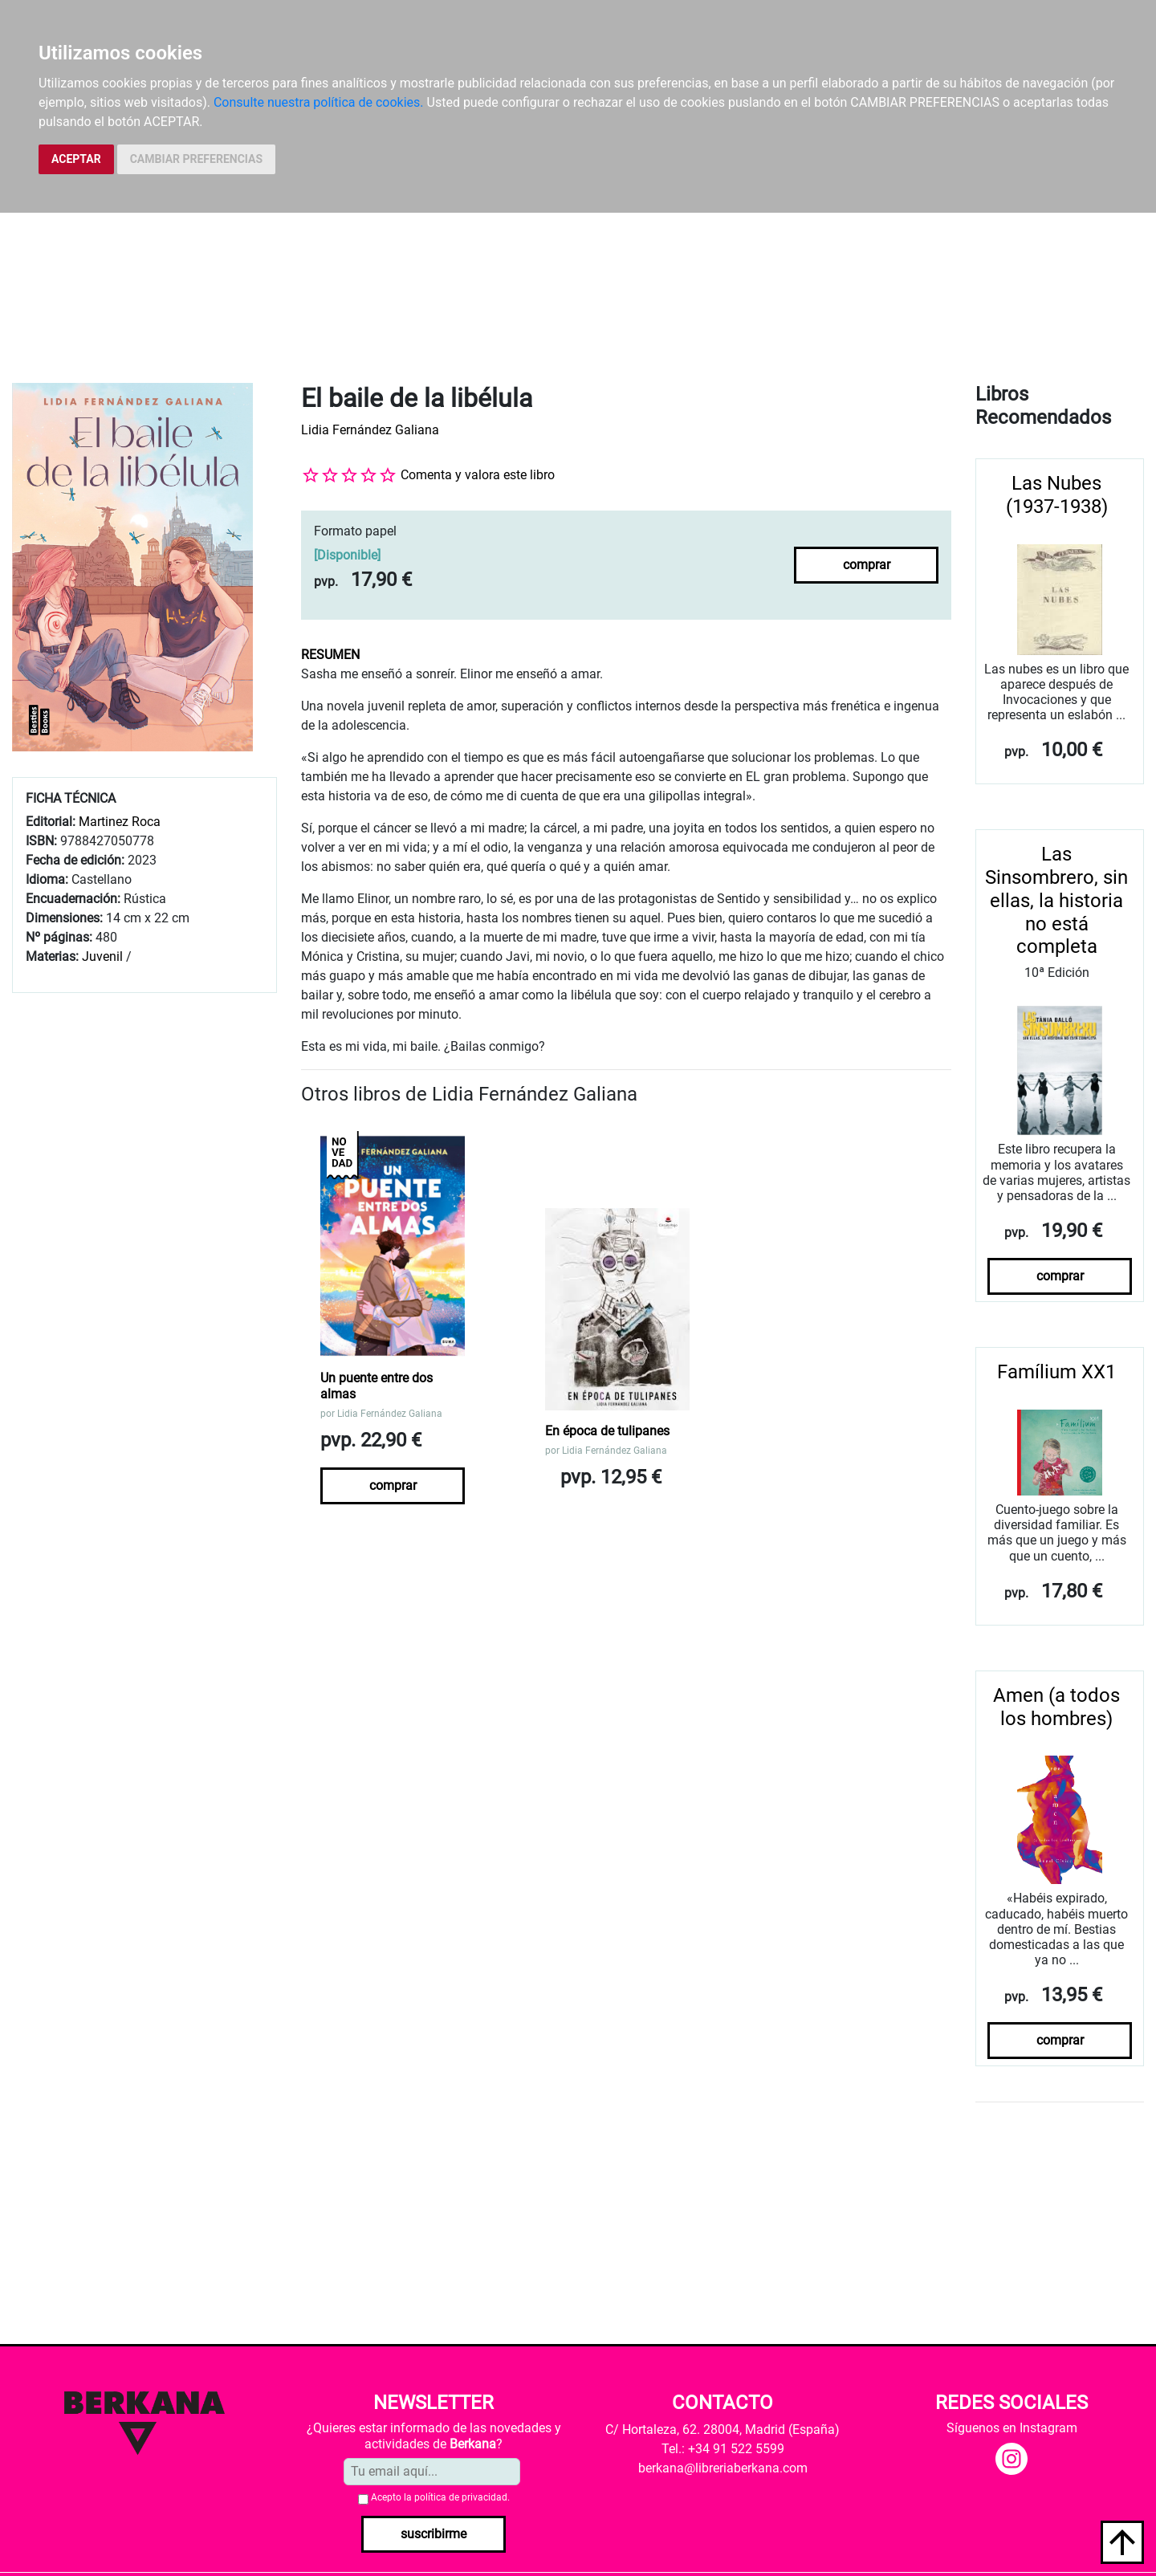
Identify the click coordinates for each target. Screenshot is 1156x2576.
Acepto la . (440, 2497)
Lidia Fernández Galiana (370, 429)
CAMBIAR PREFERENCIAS (196, 159)
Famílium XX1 (1056, 1372)
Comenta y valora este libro (478, 474)
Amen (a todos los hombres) (1056, 1707)
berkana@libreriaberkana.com (723, 2468)
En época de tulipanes (607, 1431)
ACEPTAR (76, 159)
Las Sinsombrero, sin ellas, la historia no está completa (1056, 900)
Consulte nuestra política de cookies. (319, 102)
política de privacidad (460, 2497)
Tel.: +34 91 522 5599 (722, 2448)
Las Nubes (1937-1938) (1057, 495)
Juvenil (102, 956)
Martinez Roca (120, 821)
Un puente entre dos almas (376, 1385)
